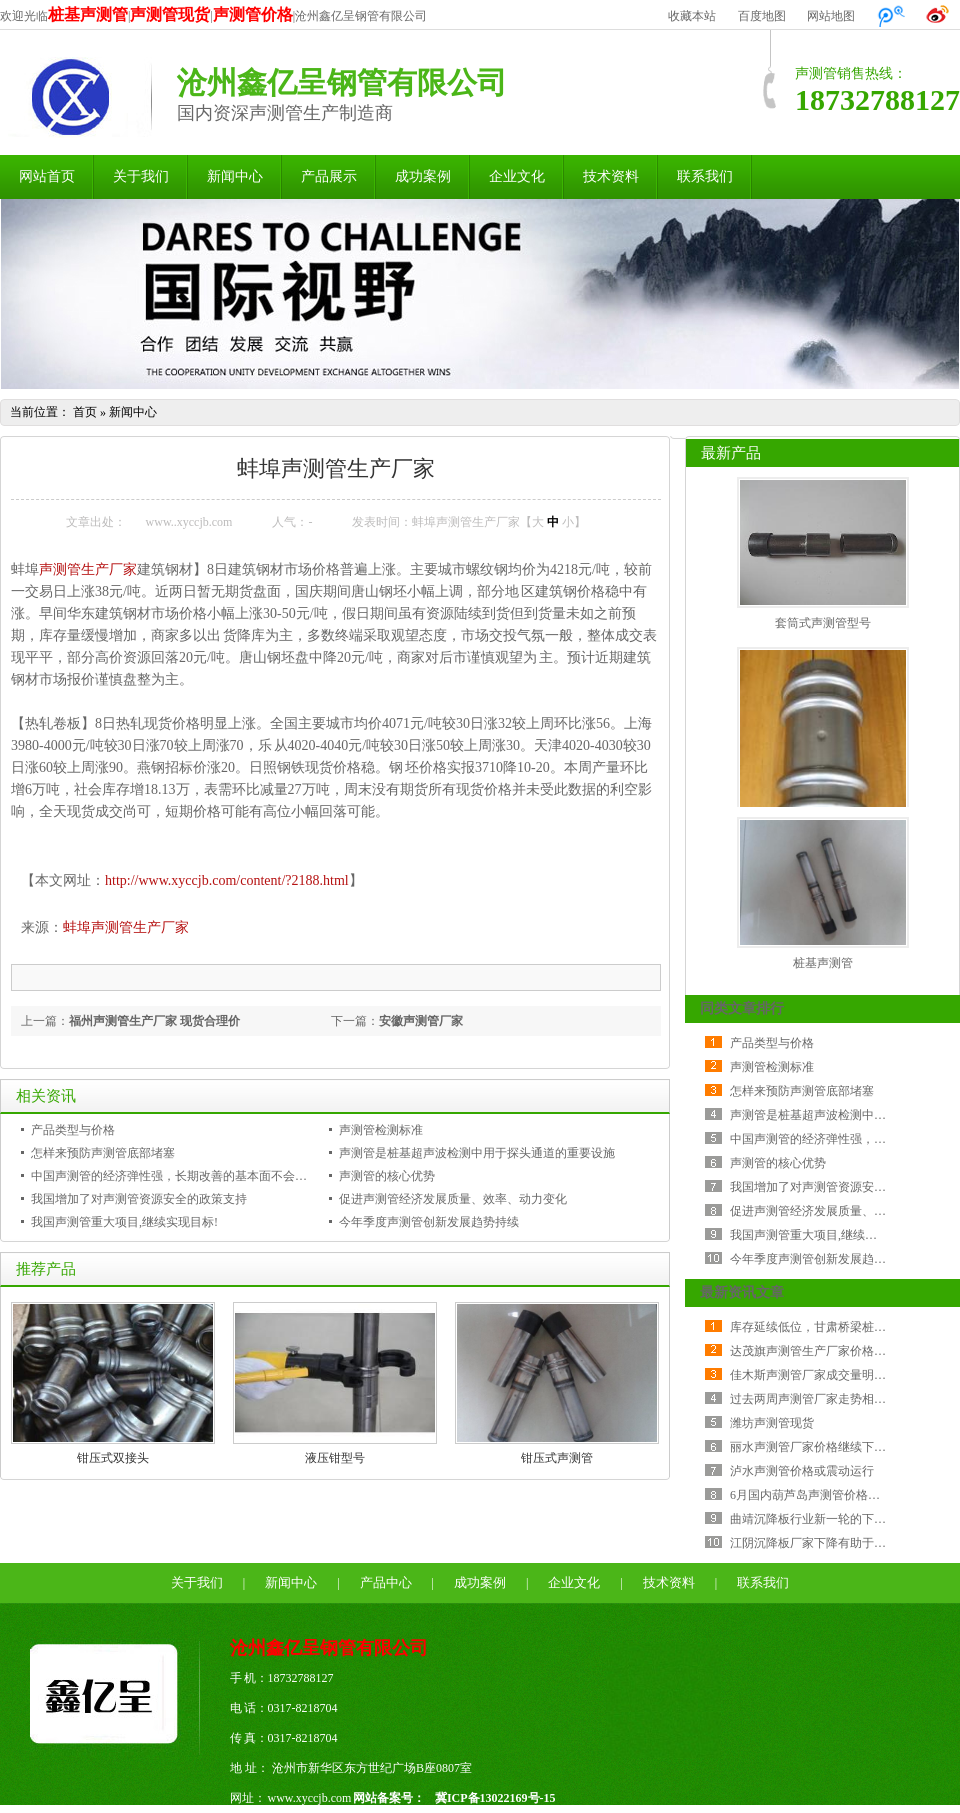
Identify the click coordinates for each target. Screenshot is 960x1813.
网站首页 (47, 176)
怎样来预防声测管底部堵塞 (103, 1153)
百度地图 (762, 16)
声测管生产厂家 (88, 569)
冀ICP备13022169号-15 (495, 1798)
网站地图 (831, 16)
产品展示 (329, 176)
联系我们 (705, 176)
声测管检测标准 (381, 1130)
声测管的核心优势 (387, 1176)
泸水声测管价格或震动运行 (802, 1471)
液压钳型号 (335, 1458)
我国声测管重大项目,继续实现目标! (124, 1222)
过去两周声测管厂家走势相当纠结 (820, 1399)
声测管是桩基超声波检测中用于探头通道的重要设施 (477, 1153)
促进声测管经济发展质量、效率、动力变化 (453, 1199)
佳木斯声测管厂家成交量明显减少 (820, 1375)
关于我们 (141, 176)
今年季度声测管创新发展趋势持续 (429, 1222)
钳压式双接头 (113, 1458)
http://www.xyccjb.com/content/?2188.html (227, 880)
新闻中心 (235, 176)
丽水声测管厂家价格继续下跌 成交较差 (833, 1447)
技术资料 (611, 176)
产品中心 (386, 1582)
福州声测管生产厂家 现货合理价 (154, 1021)
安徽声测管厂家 (421, 1021)
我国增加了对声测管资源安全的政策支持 (139, 1199)
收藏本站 (692, 16)
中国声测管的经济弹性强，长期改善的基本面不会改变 (175, 1176)
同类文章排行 (742, 1008)
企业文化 (517, 176)
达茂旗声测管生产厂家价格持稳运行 (826, 1351)
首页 (85, 412)
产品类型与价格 (73, 1130)
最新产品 (731, 453)
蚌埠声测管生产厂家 (126, 927)
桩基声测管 (823, 963)
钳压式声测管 (557, 1458)
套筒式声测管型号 (823, 623)
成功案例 (423, 176)
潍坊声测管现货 (772, 1423)
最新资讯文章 (742, 1292)
